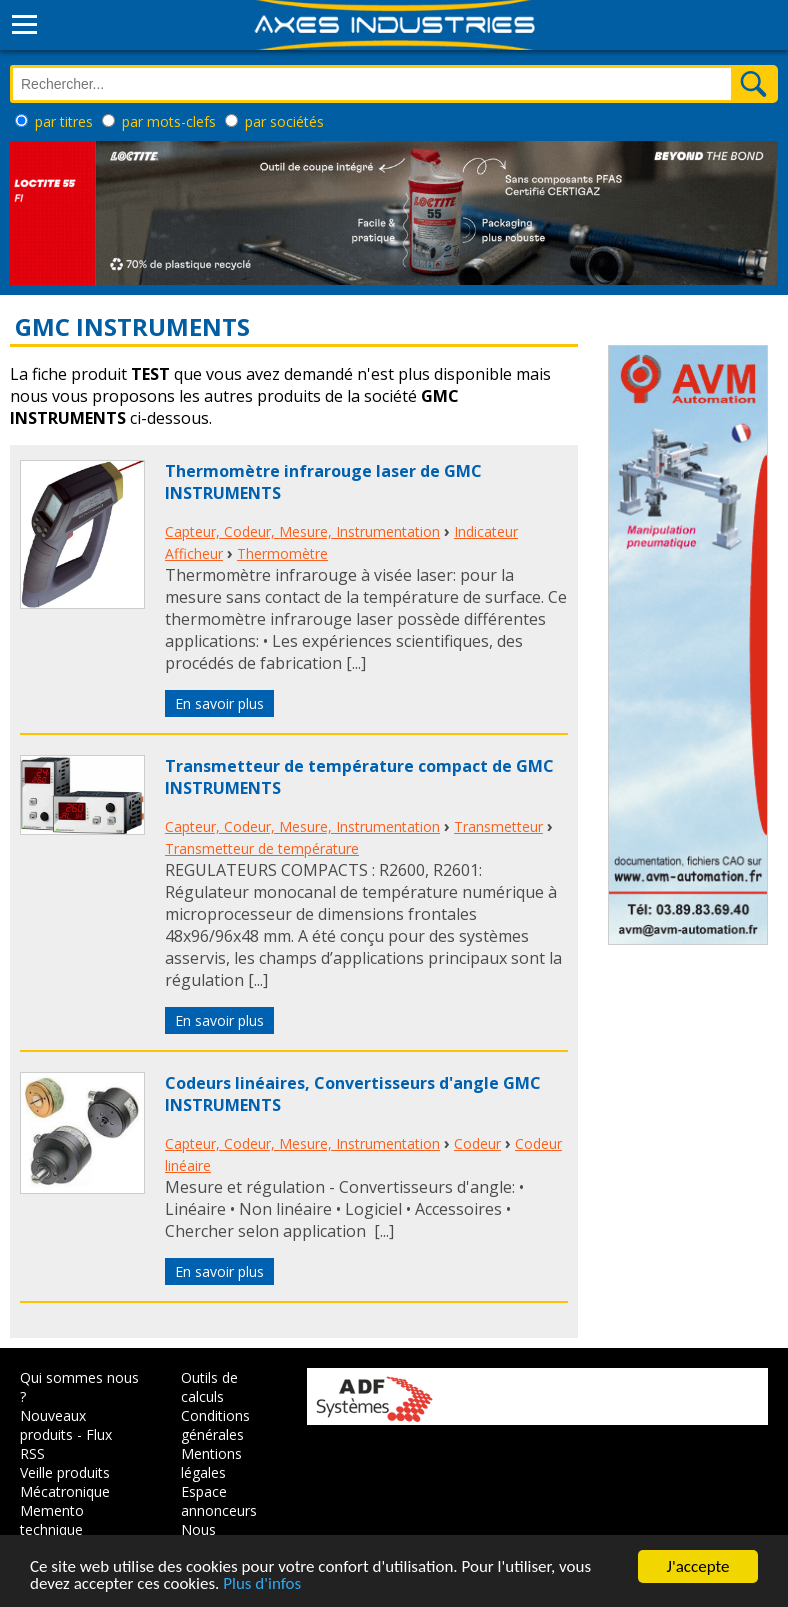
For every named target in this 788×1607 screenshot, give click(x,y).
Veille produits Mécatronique (65, 1482)
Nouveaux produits (53, 1425)
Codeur (477, 1143)
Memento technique (52, 1520)
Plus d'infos (262, 1584)
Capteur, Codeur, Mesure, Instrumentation (302, 531)
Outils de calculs (209, 1387)
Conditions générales (215, 1425)
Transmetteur (498, 826)
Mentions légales (211, 1463)
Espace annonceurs (219, 1501)
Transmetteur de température (262, 848)
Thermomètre (282, 553)
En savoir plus (219, 703)
